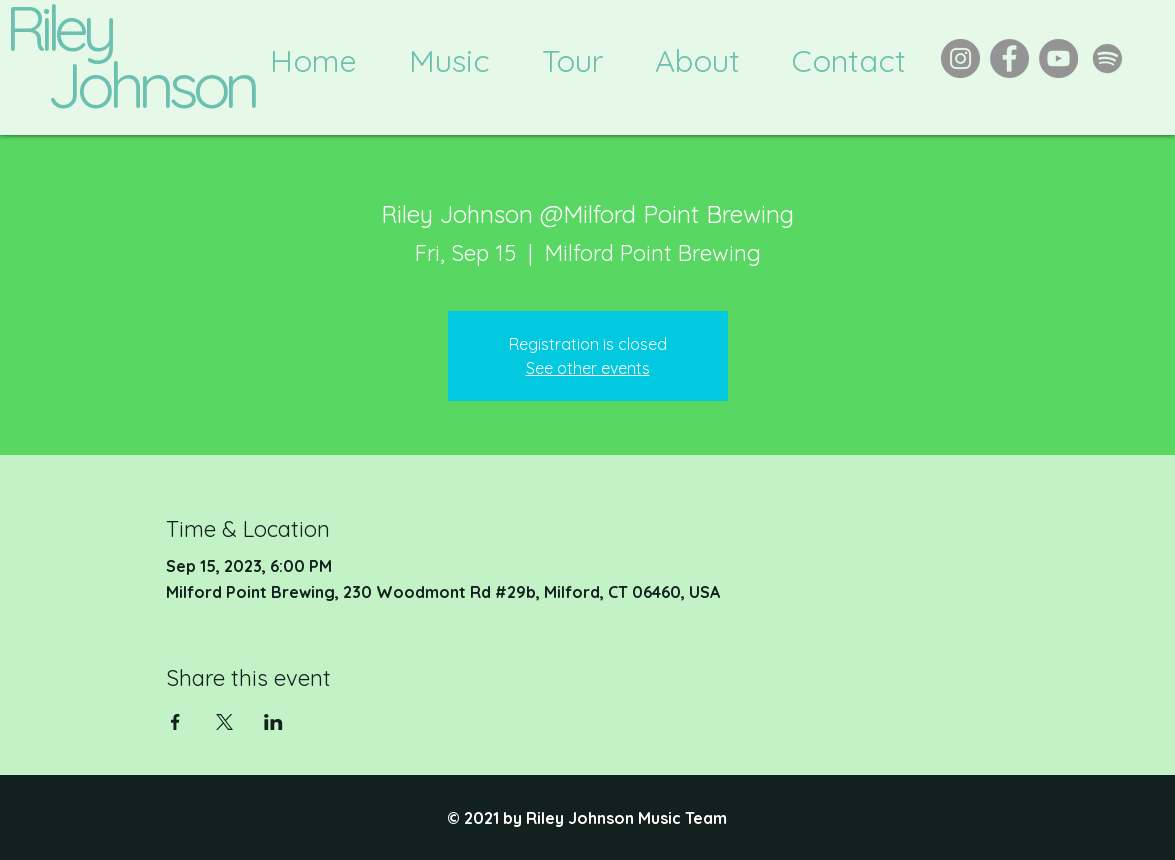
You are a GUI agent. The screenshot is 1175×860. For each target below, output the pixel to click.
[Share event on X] (224, 722)
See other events (588, 368)
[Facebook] (1009, 58)
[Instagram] (960, 58)
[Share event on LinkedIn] (273, 722)
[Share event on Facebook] (175, 722)
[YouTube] (1058, 58)
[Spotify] (1107, 58)
